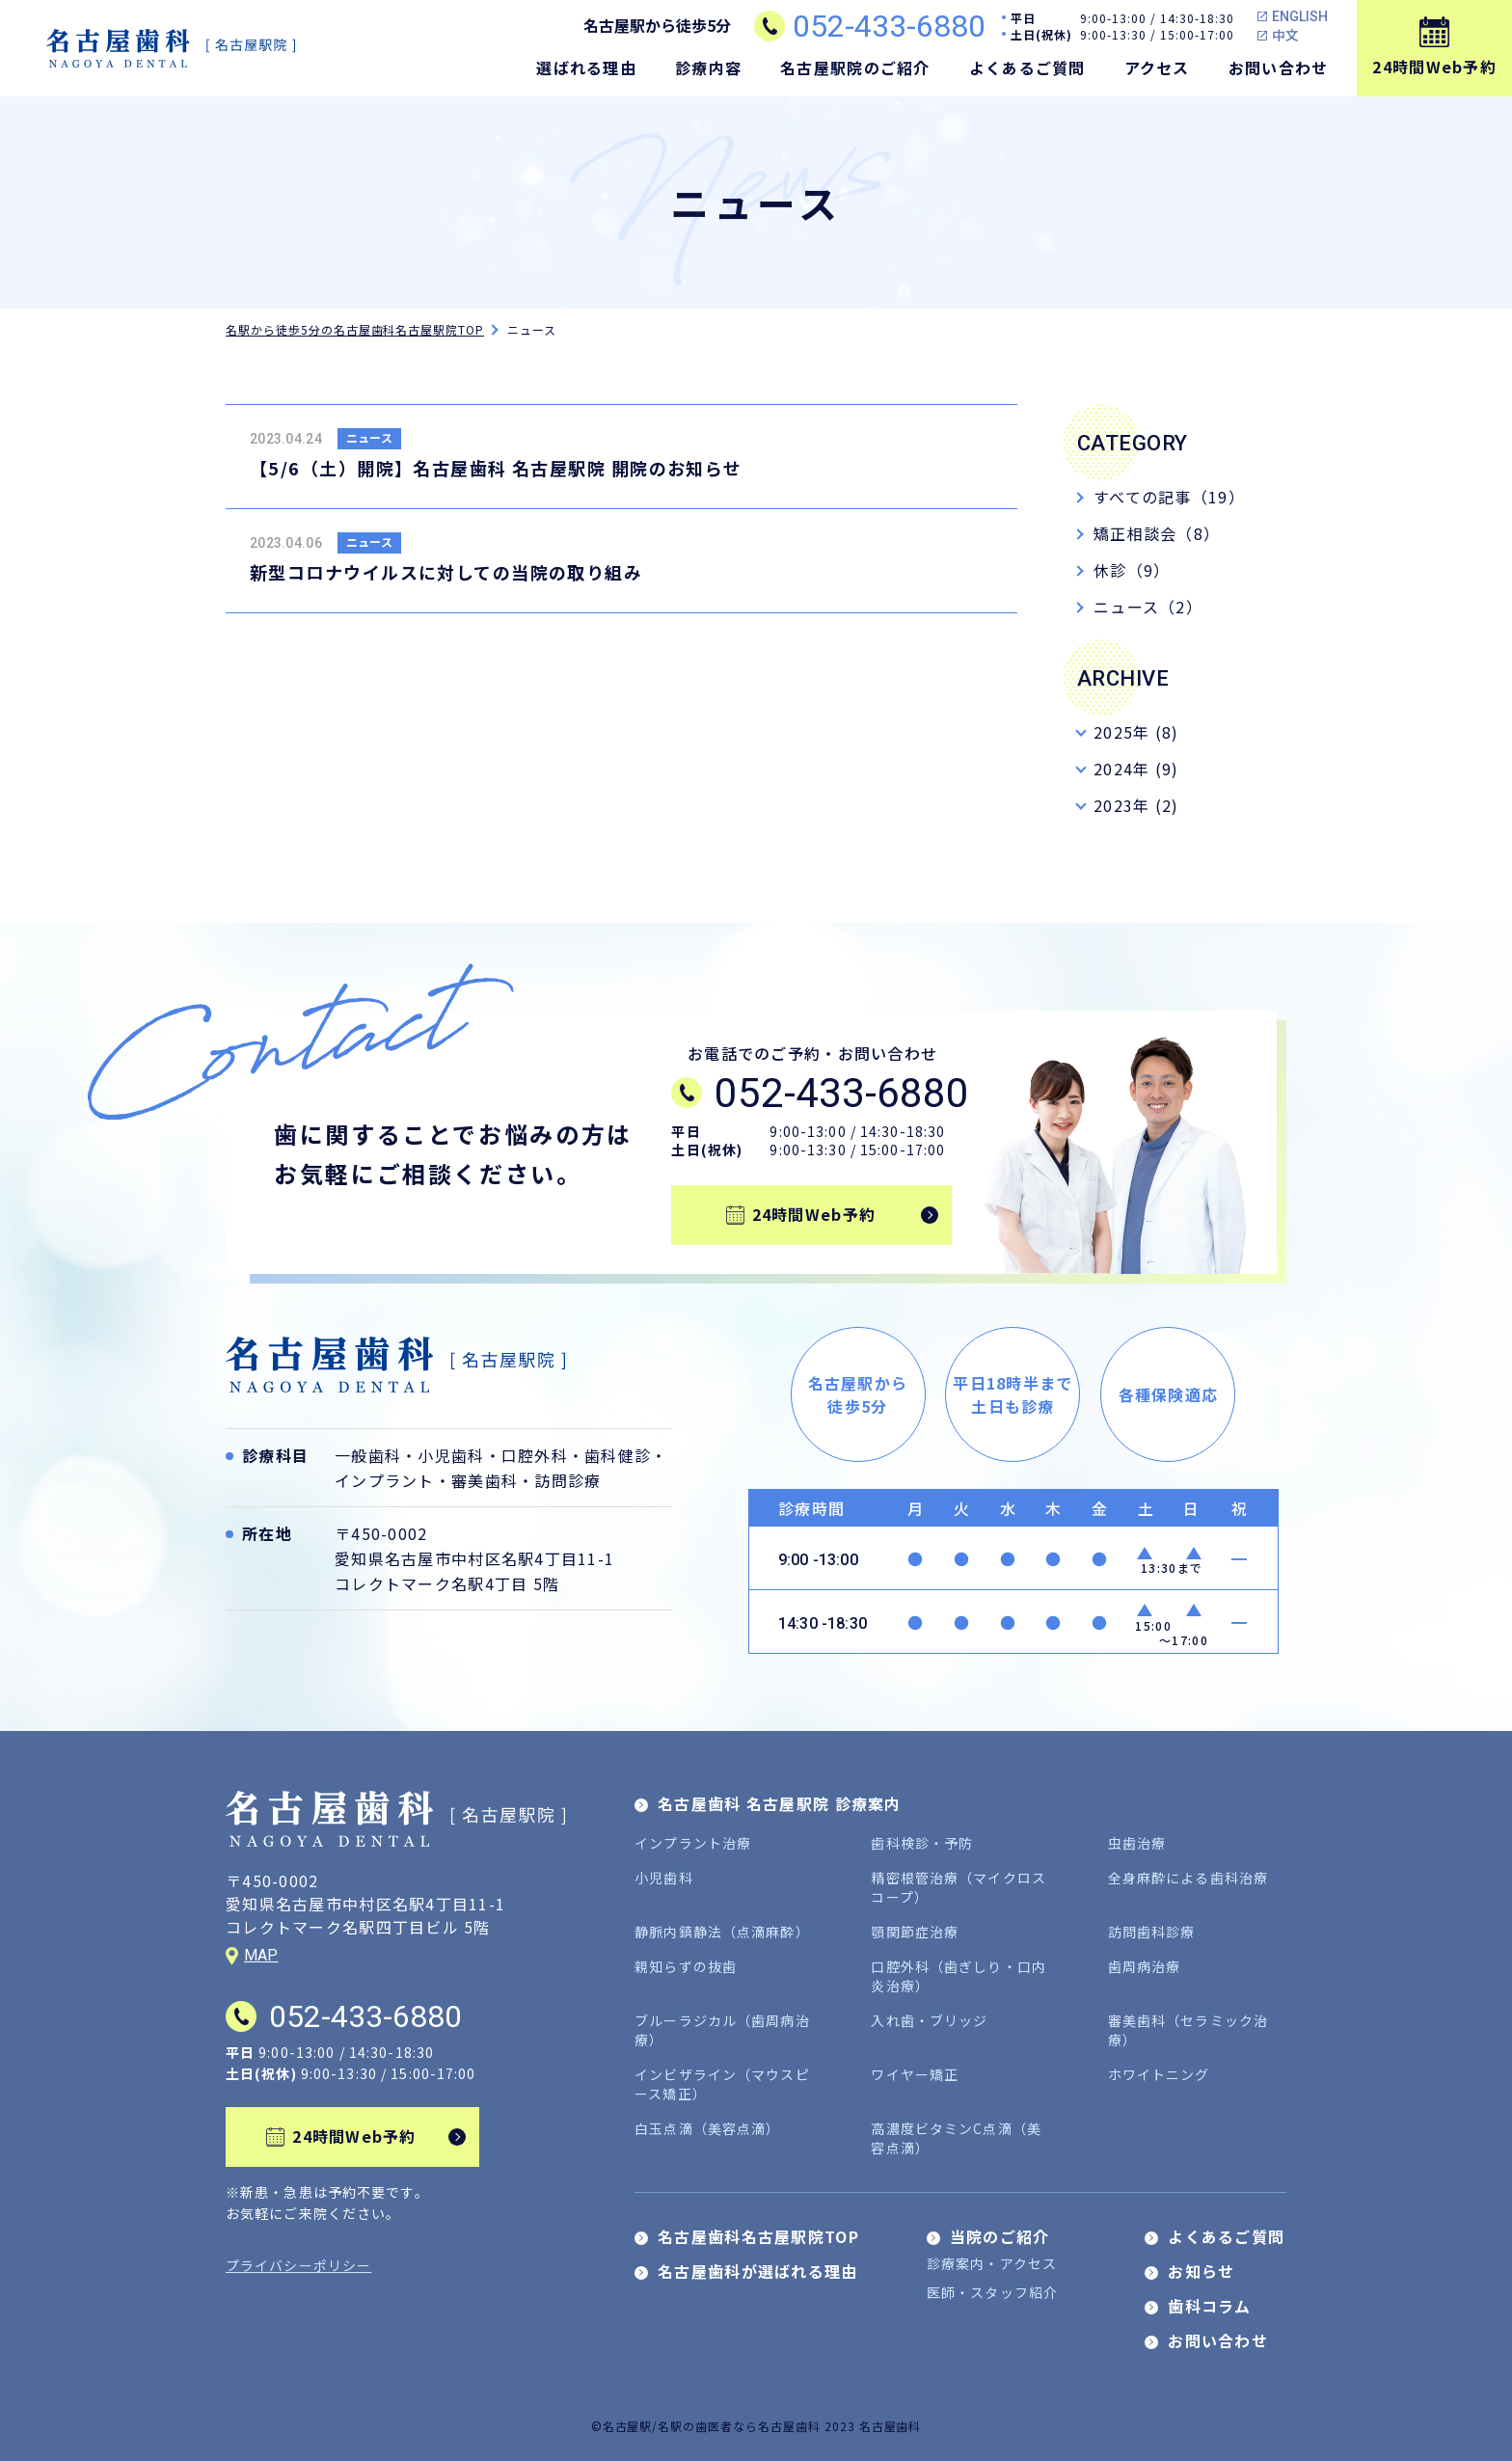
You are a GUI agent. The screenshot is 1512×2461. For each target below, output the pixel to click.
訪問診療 (567, 1480)
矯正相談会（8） (1157, 533)
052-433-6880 (889, 26)
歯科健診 (617, 1455)
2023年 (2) (1136, 805)
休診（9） (1132, 569)
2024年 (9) (1136, 768)
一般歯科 (368, 1455)
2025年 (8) (1136, 732)
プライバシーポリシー (298, 2265)
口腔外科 (534, 1455)
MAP (261, 1955)
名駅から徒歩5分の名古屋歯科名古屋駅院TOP (355, 329)
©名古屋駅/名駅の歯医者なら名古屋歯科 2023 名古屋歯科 (756, 2426)
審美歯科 (484, 1480)
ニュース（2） (1148, 606)
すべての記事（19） (1169, 496)
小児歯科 (451, 1455)
